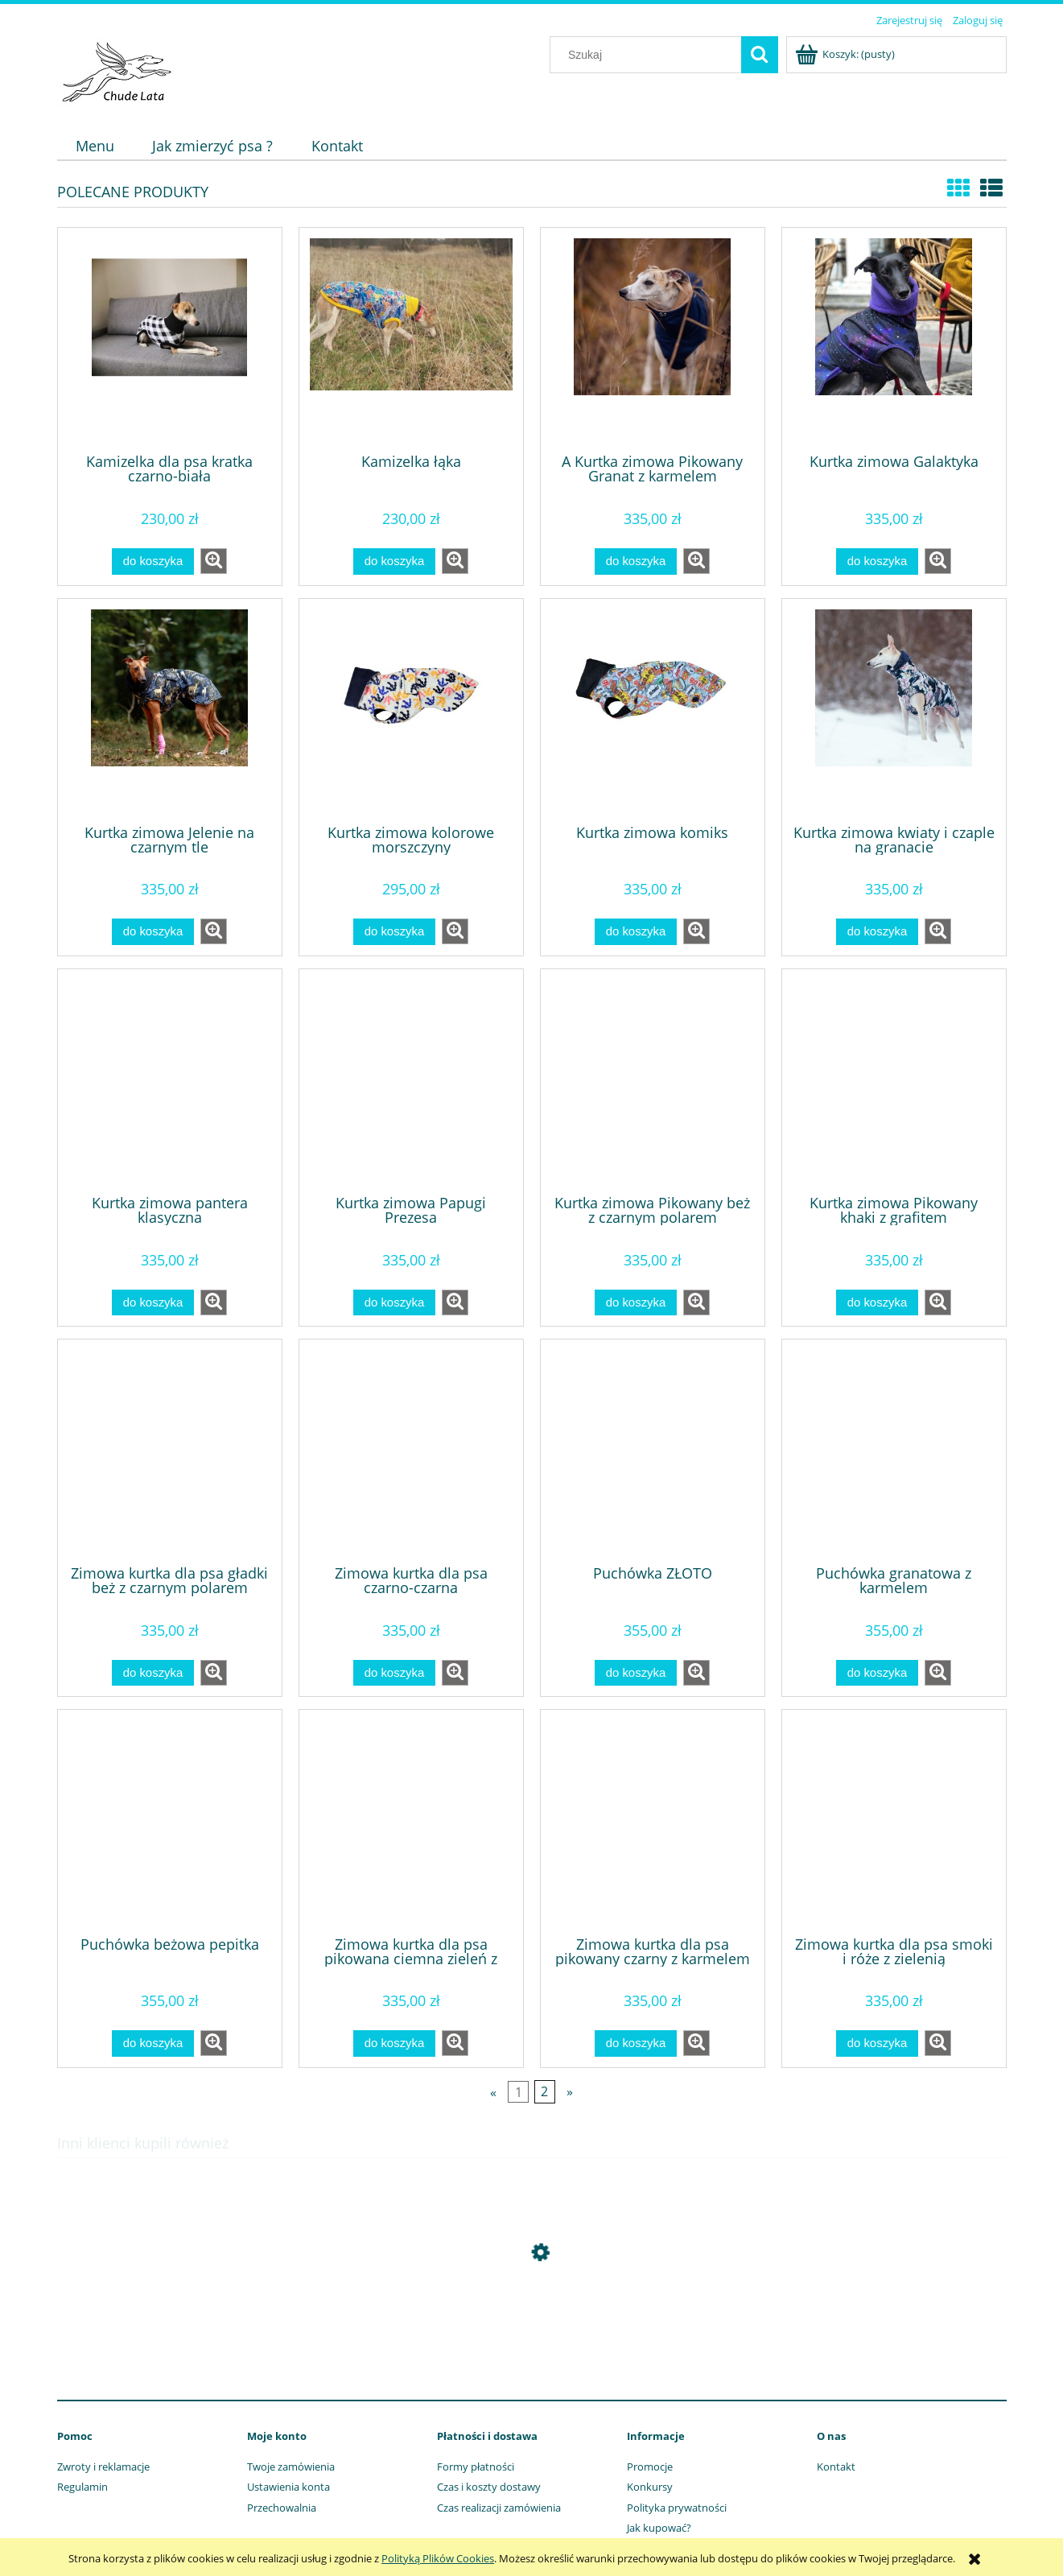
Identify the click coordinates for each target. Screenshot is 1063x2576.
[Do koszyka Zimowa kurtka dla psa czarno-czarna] (394, 1673)
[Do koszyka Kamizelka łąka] (394, 561)
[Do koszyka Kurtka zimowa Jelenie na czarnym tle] (153, 932)
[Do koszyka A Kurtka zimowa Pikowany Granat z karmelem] (636, 561)
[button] (213, 561)
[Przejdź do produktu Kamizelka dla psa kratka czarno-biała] (169, 339)
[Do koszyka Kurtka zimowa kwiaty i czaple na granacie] (877, 932)
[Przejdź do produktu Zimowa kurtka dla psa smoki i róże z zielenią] (894, 1821)
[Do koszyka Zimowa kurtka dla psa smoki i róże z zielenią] (877, 2043)
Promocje (650, 2466)
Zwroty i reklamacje (103, 2466)
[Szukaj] (759, 54)
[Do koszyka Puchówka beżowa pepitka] (153, 2043)
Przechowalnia (281, 2507)
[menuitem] (95, 146)
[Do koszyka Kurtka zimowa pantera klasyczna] (153, 1303)
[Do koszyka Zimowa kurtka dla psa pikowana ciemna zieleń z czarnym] (394, 2043)
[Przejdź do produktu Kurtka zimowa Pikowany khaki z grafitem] (894, 1080)
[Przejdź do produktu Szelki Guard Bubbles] (532, 2329)
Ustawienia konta (288, 2486)
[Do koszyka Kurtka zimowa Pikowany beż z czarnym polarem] (636, 1303)
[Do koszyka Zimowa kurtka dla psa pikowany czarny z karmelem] (636, 2043)
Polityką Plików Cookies (437, 2558)
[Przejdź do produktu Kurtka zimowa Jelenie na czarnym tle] (169, 710)
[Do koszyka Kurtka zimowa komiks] (636, 932)
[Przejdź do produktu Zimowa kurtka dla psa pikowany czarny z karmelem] (652, 1821)
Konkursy (650, 2486)
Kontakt (836, 2466)
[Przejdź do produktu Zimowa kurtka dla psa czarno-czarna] (411, 1450)
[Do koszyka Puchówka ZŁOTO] (636, 1673)
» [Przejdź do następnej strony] (570, 2091)
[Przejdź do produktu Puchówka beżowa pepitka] (169, 1821)
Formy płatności (475, 2466)
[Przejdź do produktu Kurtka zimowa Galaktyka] (894, 339)
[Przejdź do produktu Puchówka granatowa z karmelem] (894, 1450)
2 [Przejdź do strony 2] (544, 2091)
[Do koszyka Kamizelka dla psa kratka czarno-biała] (153, 561)
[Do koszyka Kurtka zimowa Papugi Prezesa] (394, 1303)
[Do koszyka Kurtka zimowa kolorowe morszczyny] (394, 932)
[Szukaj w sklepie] (648, 54)
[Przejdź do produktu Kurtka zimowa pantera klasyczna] (169, 1080)
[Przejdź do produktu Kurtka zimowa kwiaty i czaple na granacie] (894, 710)
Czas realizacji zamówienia (499, 2507)
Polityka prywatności (677, 2507)
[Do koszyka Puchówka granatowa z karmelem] (877, 1673)
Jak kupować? (659, 2527)
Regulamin (82, 2486)
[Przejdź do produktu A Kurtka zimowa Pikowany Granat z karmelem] (652, 339)
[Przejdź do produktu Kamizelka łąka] (411, 339)
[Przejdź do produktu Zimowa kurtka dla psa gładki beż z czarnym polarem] (169, 1450)
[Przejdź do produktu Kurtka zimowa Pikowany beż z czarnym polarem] (652, 1080)
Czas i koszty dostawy (489, 2486)
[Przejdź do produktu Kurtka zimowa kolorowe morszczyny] (411, 710)
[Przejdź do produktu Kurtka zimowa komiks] (652, 710)
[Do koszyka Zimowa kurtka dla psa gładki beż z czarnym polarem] (153, 1673)
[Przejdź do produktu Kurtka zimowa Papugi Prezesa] (411, 1080)
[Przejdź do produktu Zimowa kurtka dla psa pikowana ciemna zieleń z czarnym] (411, 1821)
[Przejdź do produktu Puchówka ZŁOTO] (652, 1450)
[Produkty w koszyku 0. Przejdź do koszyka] (846, 54)
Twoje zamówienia (291, 2466)
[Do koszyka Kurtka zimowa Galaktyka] (877, 561)
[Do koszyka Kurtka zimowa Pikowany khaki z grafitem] (877, 1303)
